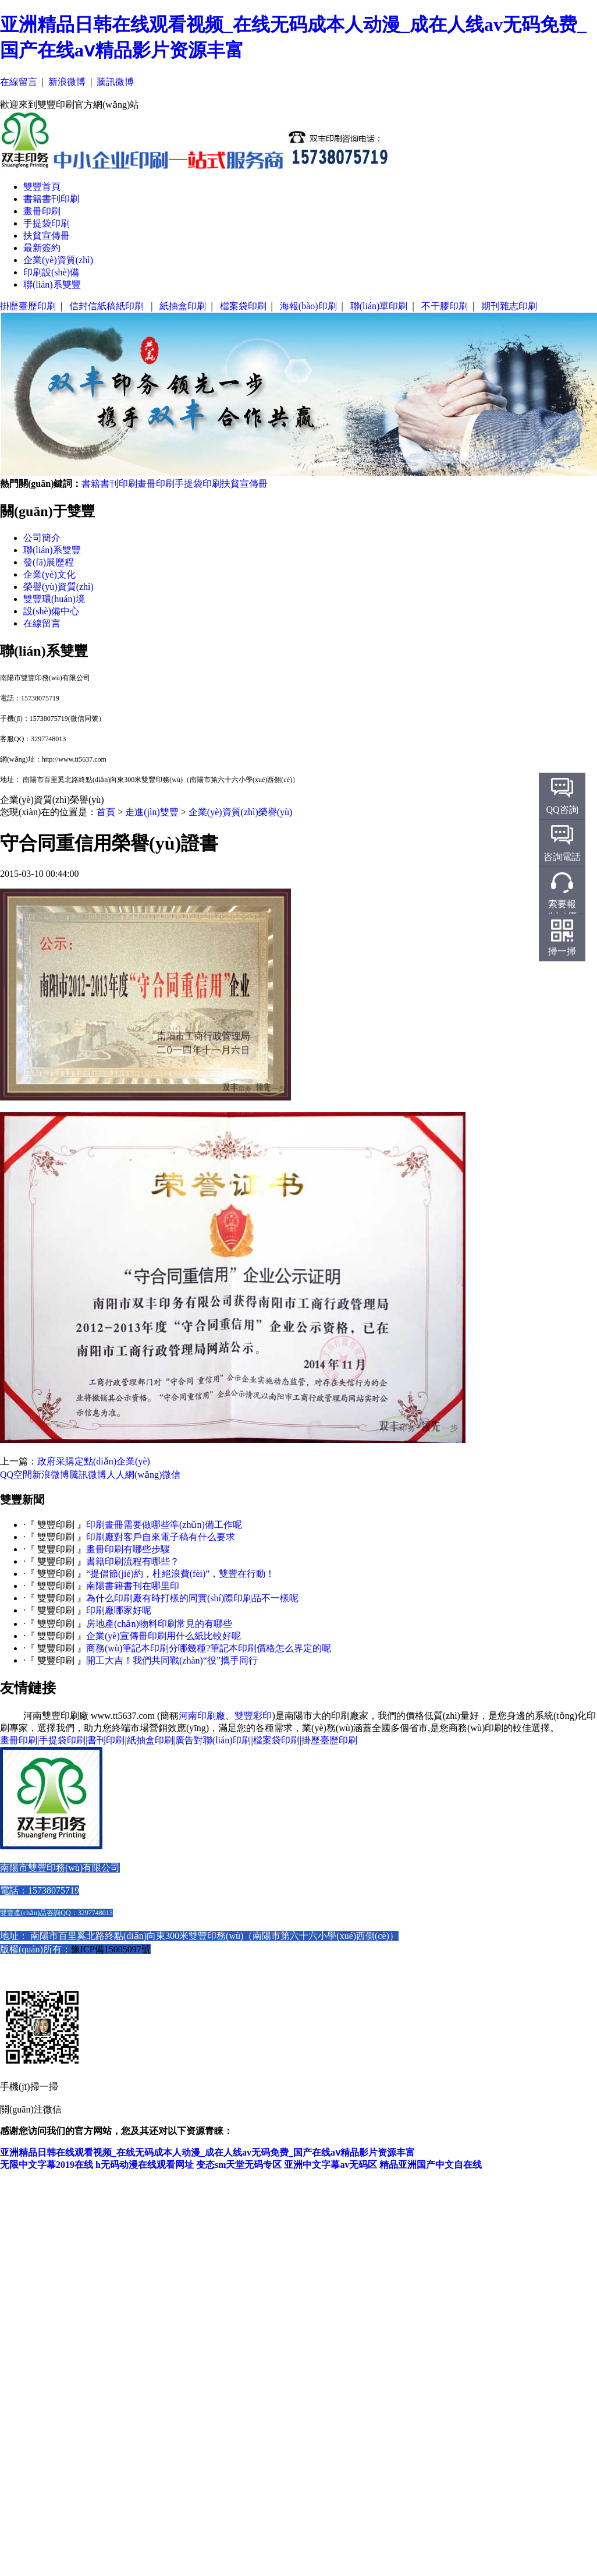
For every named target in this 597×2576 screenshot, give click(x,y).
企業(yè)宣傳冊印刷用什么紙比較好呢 (163, 1636)
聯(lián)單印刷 (379, 306)
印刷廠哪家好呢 (118, 1610)
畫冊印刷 (42, 211)
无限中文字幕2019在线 (46, 2165)
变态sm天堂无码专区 (239, 2165)
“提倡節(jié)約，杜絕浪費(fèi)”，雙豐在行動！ (180, 1574)
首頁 (106, 812)
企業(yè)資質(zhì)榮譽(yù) (241, 812)
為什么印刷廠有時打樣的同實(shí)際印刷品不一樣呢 (192, 1598)
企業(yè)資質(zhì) (58, 260)
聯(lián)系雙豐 (52, 284)
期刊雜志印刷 (509, 306)
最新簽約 (42, 248)
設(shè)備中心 (51, 611)
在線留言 (18, 82)
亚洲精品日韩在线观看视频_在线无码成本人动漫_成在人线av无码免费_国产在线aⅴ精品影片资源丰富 (207, 2152)
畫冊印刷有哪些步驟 (128, 1549)
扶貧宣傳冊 (46, 235)
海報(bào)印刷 (308, 306)
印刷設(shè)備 (51, 272)
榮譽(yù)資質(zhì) (58, 587)
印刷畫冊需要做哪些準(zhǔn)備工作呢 (164, 1525)
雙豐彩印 (253, 1716)
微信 (171, 1475)
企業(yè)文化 (49, 574)
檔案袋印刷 (243, 306)
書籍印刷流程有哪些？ (132, 1561)
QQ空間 (16, 1475)
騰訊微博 (115, 82)
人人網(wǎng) (134, 1475)
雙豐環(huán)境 (54, 599)
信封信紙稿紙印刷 (107, 306)
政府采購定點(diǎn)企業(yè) (93, 1461)
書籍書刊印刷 (51, 199)
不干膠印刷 (444, 306)
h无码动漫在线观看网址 (144, 2165)
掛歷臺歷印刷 (28, 306)
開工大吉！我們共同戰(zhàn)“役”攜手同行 (172, 1660)
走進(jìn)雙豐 (152, 812)
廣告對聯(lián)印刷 (213, 1740)
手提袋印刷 (46, 223)
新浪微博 (67, 82)
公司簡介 (42, 538)
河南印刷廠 (202, 1716)
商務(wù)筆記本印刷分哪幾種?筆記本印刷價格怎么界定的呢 (208, 1648)
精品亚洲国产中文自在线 (430, 2165)
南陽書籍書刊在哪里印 (132, 1586)
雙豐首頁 (42, 187)
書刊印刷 (106, 1740)
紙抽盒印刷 (182, 306)
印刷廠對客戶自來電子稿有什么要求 (160, 1537)
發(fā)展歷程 (48, 562)
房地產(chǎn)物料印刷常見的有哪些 (159, 1624)
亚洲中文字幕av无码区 (330, 2165)
